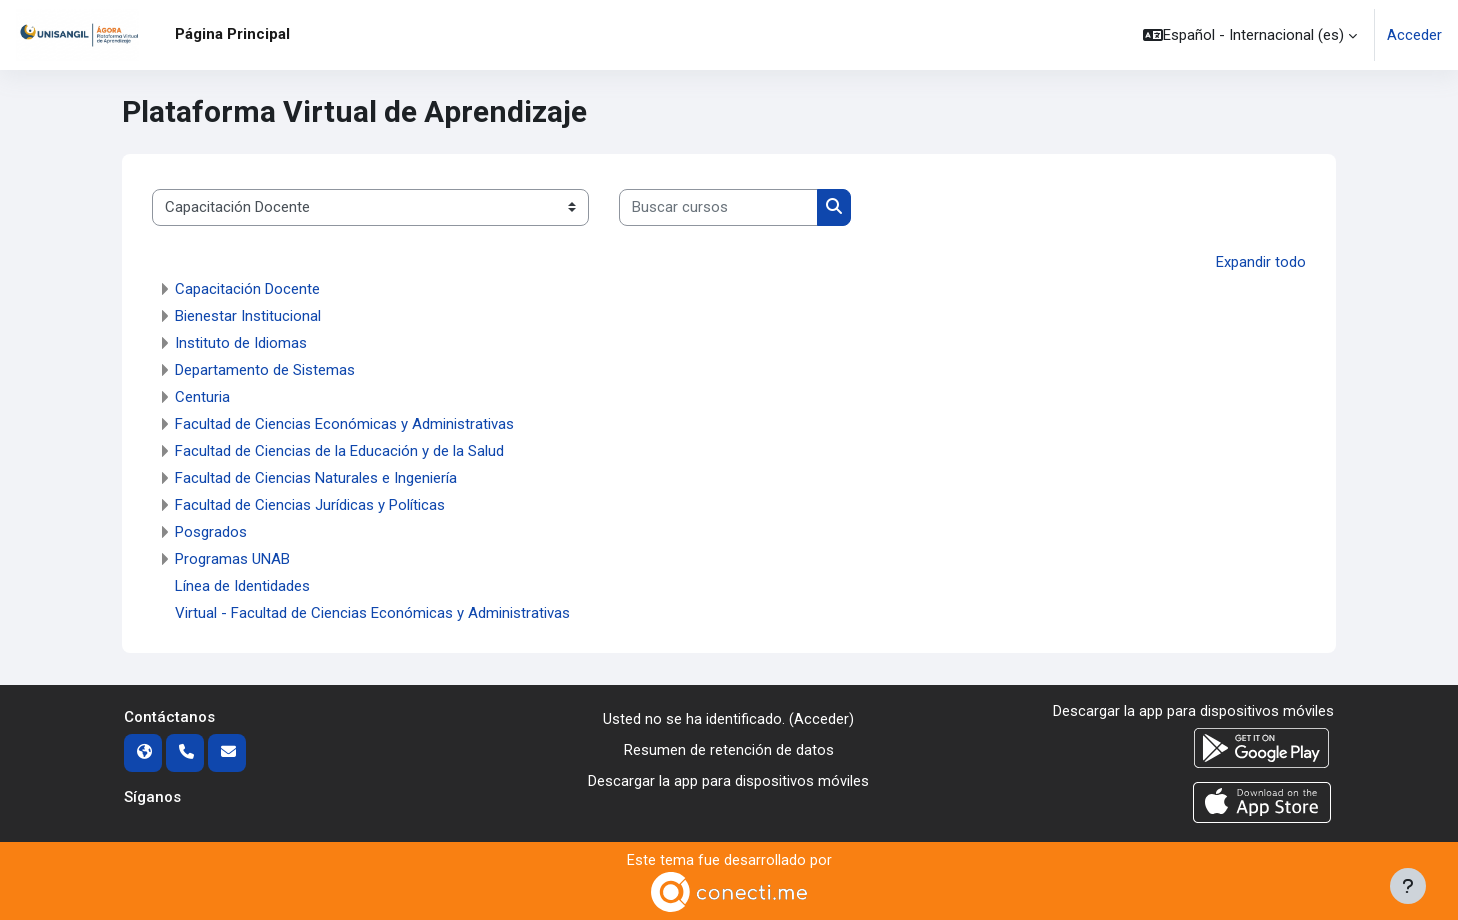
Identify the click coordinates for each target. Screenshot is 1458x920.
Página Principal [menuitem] (232, 34)
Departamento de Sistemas (265, 370)
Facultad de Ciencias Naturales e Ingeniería (316, 478)
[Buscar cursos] (718, 207)
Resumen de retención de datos (729, 750)
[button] (1250, 35)
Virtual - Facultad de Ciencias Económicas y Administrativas (372, 613)
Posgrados (211, 532)
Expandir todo (1261, 262)
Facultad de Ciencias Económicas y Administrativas (344, 424)
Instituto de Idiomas (241, 343)
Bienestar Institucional (248, 316)
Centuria (202, 397)
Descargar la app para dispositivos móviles (728, 780)
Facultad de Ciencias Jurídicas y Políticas (310, 505)
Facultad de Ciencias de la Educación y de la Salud (339, 451)
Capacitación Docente (247, 289)
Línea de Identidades (242, 586)
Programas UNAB (232, 559)
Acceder (1414, 35)
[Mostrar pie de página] (1408, 886)
